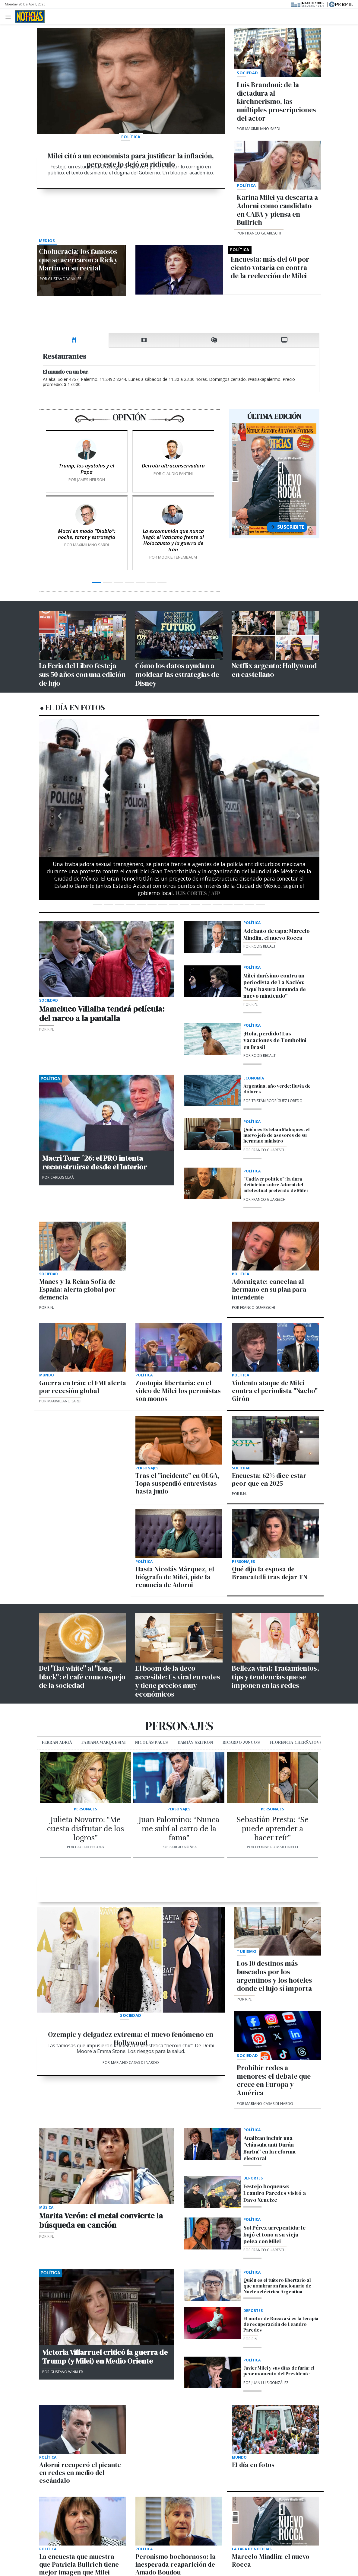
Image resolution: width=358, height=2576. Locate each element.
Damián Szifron (195, 1742)
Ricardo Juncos (241, 1742)
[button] (60, 816)
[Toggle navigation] (10, 16)
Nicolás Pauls (151, 1742)
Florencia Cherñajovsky (299, 1742)
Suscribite (287, 527)
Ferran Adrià (57, 1742)
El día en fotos (75, 707)
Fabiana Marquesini (103, 1742)
